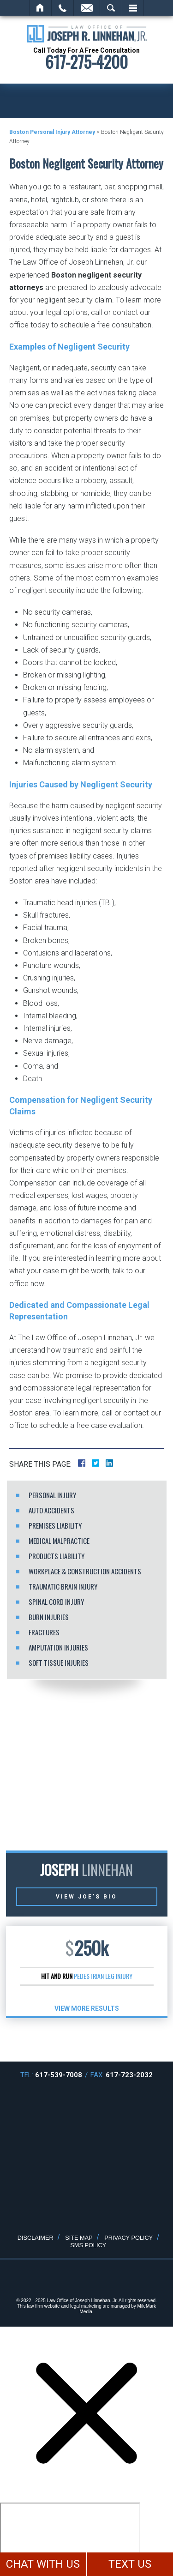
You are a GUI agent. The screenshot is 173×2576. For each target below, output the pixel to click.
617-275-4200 (86, 62)
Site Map (79, 2237)
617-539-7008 (58, 2075)
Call (62, 8)
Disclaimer (36, 2237)
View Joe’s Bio (86, 1896)
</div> (70, 2538)
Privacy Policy (128, 2237)
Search (111, 8)
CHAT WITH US (43, 2564)
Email (87, 8)
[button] (69, 2038)
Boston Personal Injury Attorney (52, 132)
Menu (132, 8)
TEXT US (129, 2564)
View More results (86, 2008)
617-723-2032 (129, 2075)
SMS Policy (88, 2245)
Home (40, 8)
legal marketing (85, 2306)
